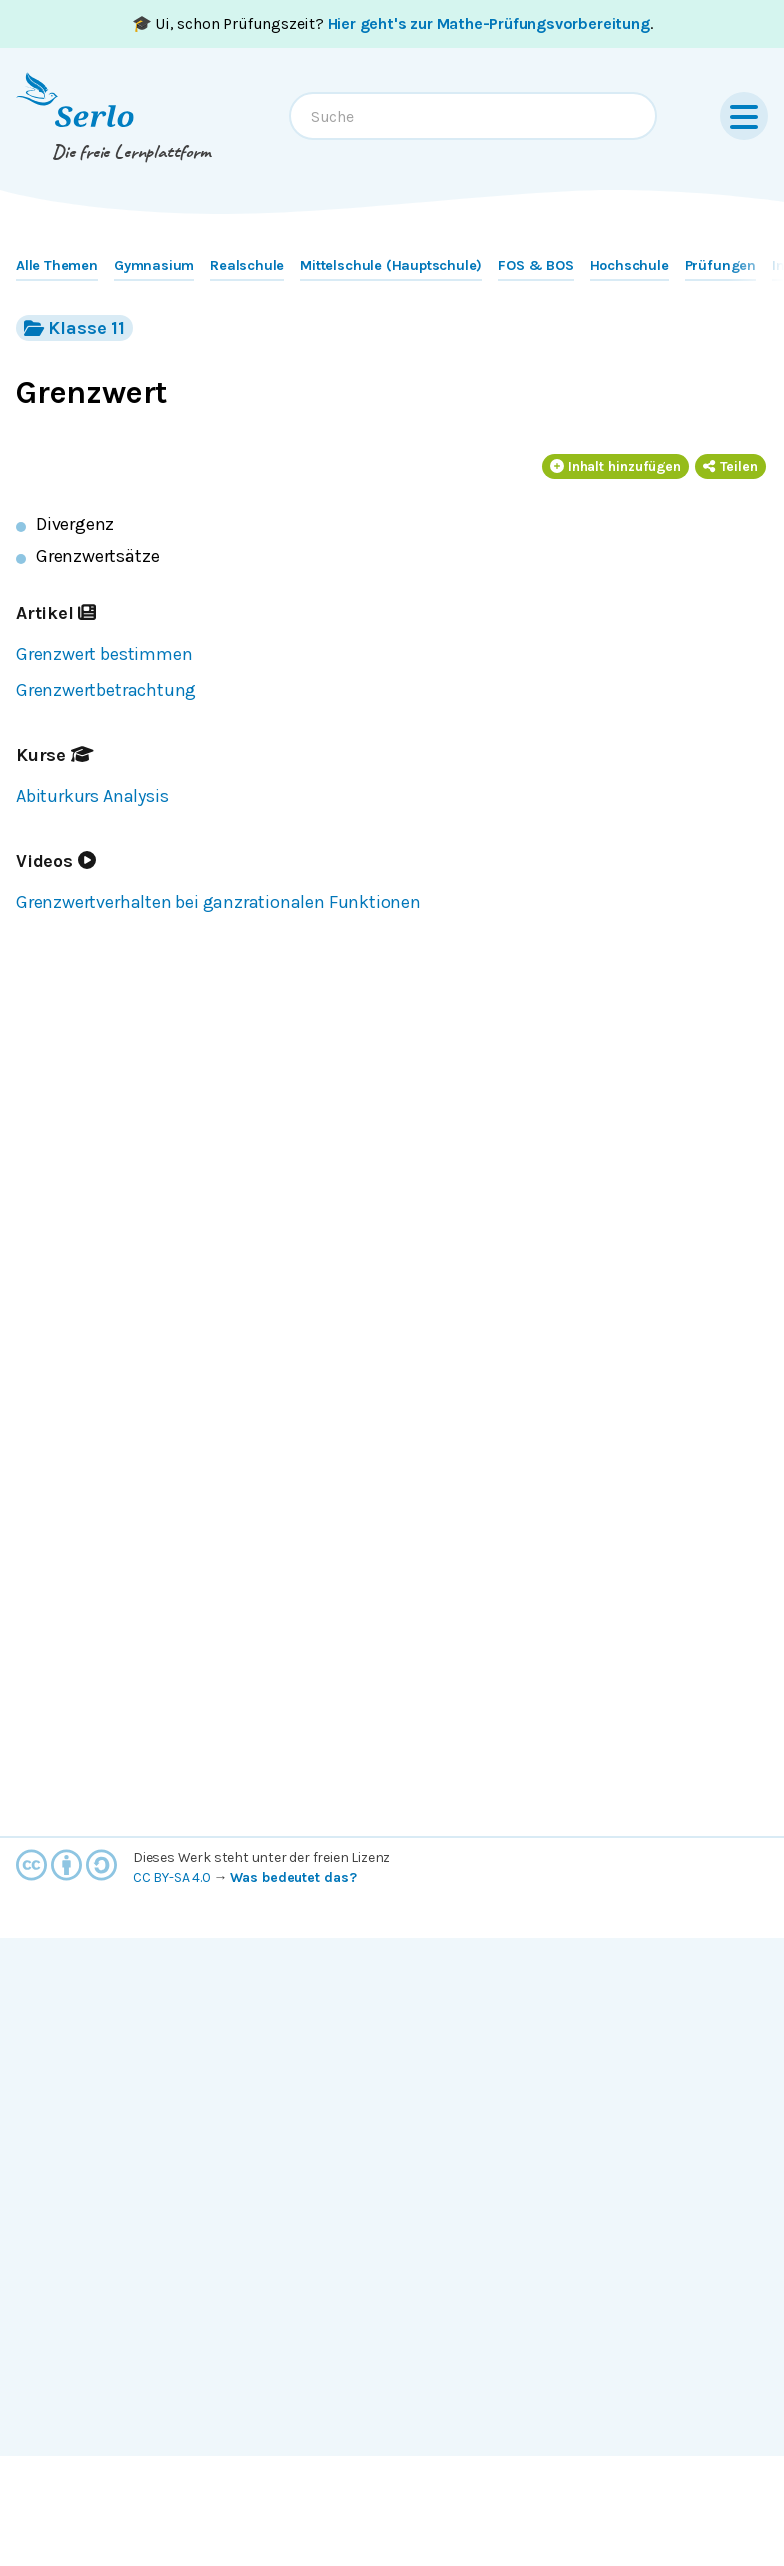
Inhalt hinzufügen (616, 466)
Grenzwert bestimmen (104, 654)
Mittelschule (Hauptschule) (391, 265)
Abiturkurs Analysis (92, 796)
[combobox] (473, 116)
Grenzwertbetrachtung (106, 690)
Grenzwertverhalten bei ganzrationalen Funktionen (218, 902)
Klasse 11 (74, 327)
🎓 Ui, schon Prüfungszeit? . (392, 23)
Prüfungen (720, 265)
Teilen (730, 466)
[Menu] (744, 116)
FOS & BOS (535, 265)
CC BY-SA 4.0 (172, 1877)
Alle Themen (57, 265)
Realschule (247, 265)
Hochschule (629, 265)
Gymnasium (154, 265)
